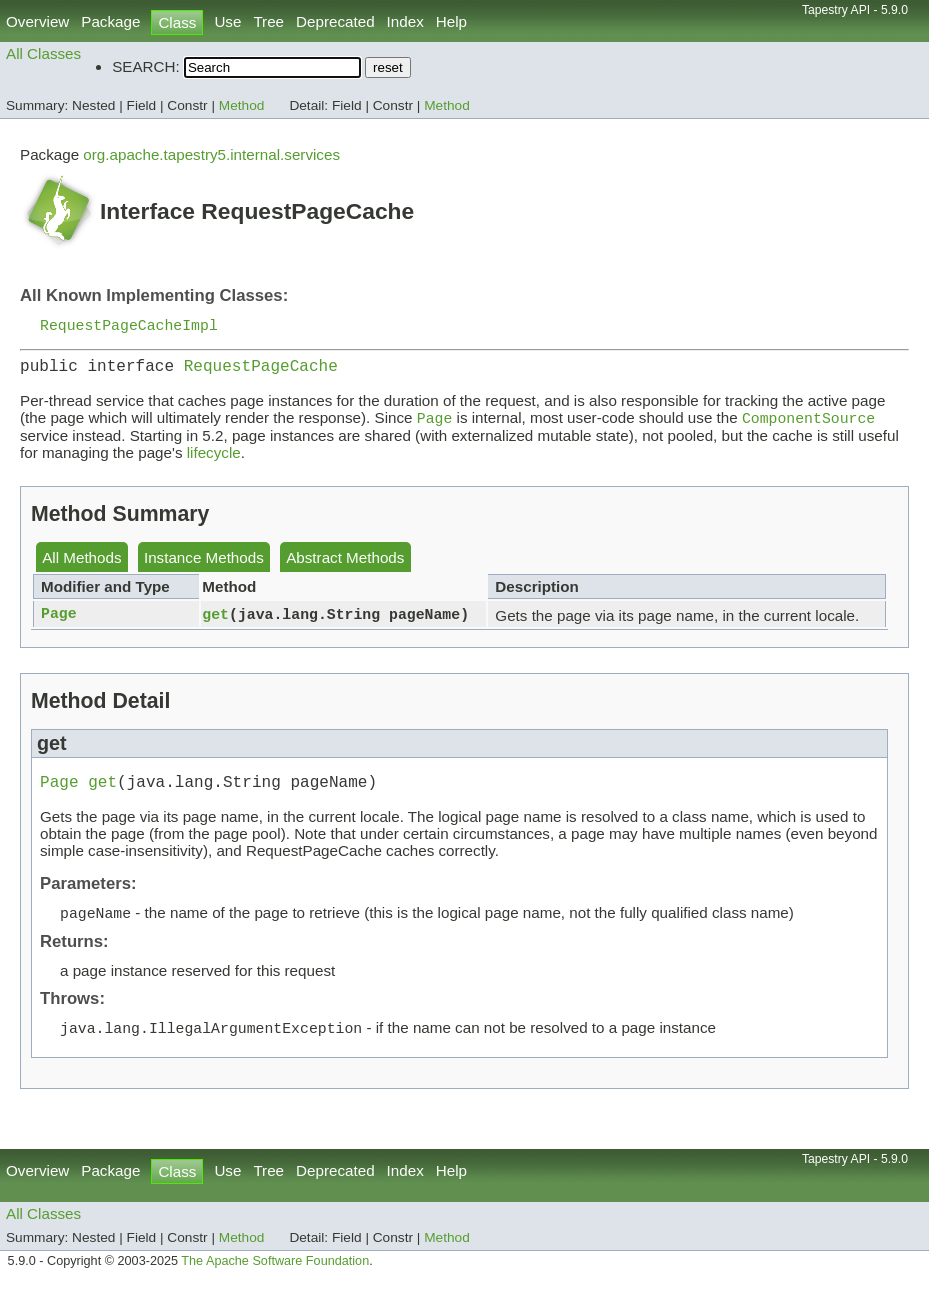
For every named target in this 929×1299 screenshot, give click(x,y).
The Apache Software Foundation (275, 1277)
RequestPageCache (261, 371)
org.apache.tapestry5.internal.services (211, 154)
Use (227, 21)
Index (405, 21)
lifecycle (214, 460)
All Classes (43, 53)
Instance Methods (204, 565)
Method (242, 105)
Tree (268, 21)
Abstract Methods (345, 565)
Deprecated (335, 21)
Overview (37, 21)
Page (59, 622)
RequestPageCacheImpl (129, 326)
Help (451, 21)
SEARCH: (146, 66)
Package (110, 21)
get (215, 622)
